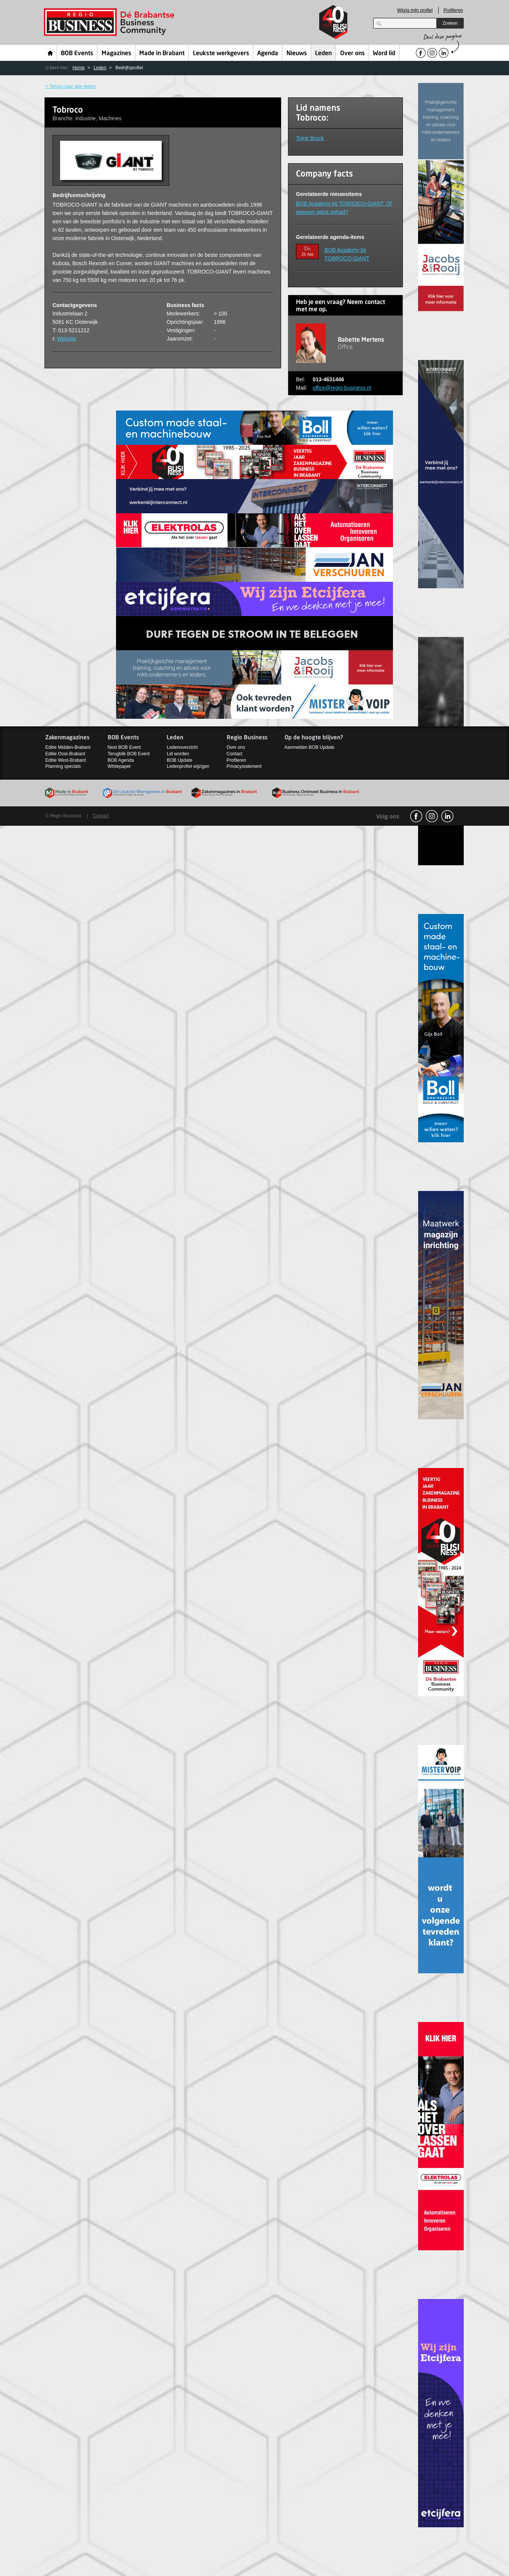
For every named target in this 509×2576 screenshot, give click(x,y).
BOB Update (179, 760)
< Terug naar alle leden (70, 86)
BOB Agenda (121, 760)
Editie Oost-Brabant (65, 753)
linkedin (447, 816)
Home (50, 53)
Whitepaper (119, 766)
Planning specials (63, 766)
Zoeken (450, 23)
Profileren (453, 10)
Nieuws (296, 54)
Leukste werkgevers (221, 54)
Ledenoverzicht (182, 747)
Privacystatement (244, 766)
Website (66, 339)
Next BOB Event (124, 747)
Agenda (267, 54)
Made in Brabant (162, 54)
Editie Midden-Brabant (68, 747)
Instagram (432, 816)
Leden (323, 54)
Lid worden (178, 753)
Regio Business (110, 22)
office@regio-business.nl (342, 388)
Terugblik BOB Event (129, 753)
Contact (234, 753)
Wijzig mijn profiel (415, 10)
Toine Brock (310, 138)
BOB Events (77, 54)
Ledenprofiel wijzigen (188, 766)
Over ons (352, 54)
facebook (416, 816)
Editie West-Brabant (65, 760)
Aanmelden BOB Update (309, 747)
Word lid (384, 54)
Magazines (116, 54)
